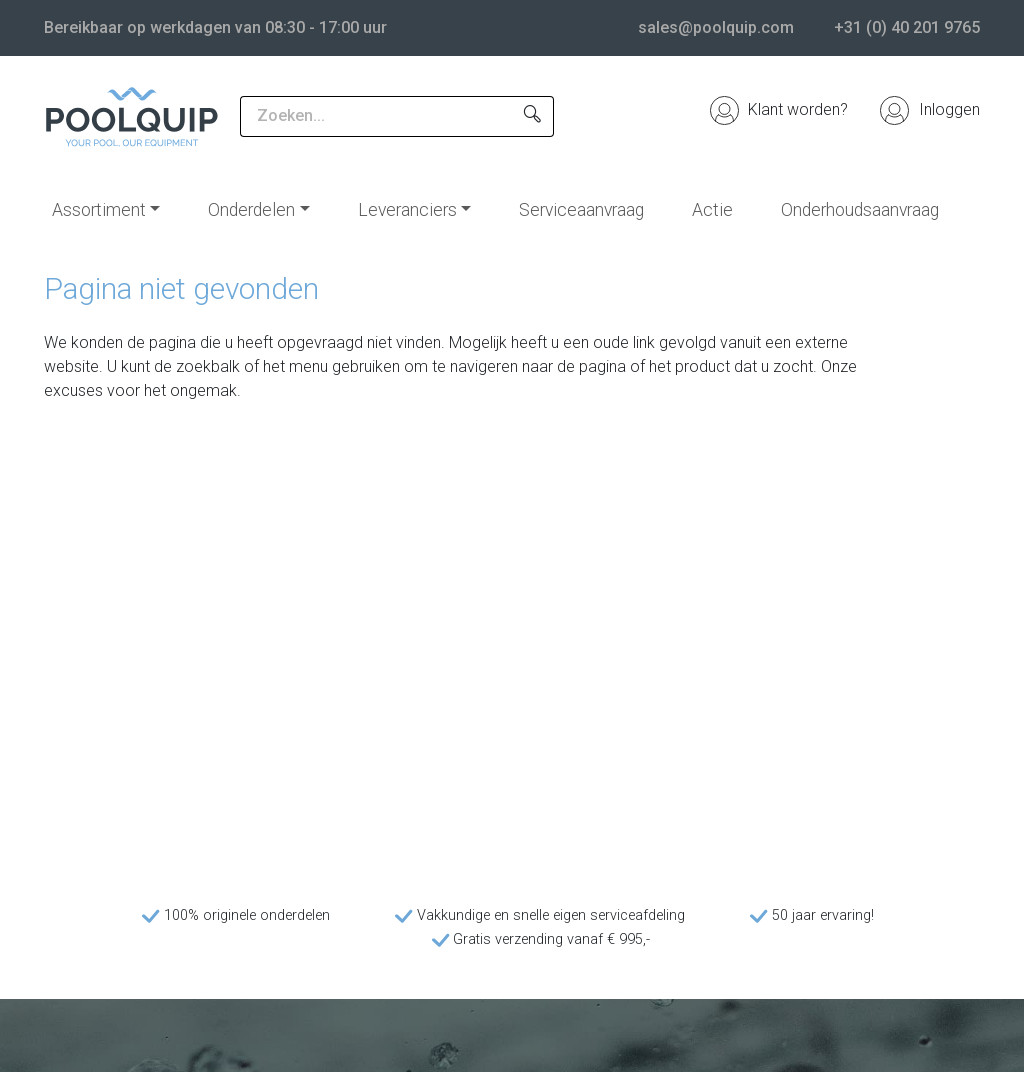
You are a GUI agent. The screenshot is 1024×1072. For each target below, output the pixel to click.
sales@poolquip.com (716, 27)
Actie (712, 210)
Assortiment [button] (99, 210)
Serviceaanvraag (581, 210)
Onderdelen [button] (251, 210)
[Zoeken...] (375, 116)
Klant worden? (779, 109)
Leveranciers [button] (407, 210)
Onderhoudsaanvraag (860, 210)
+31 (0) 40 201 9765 (907, 27)
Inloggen (930, 109)
